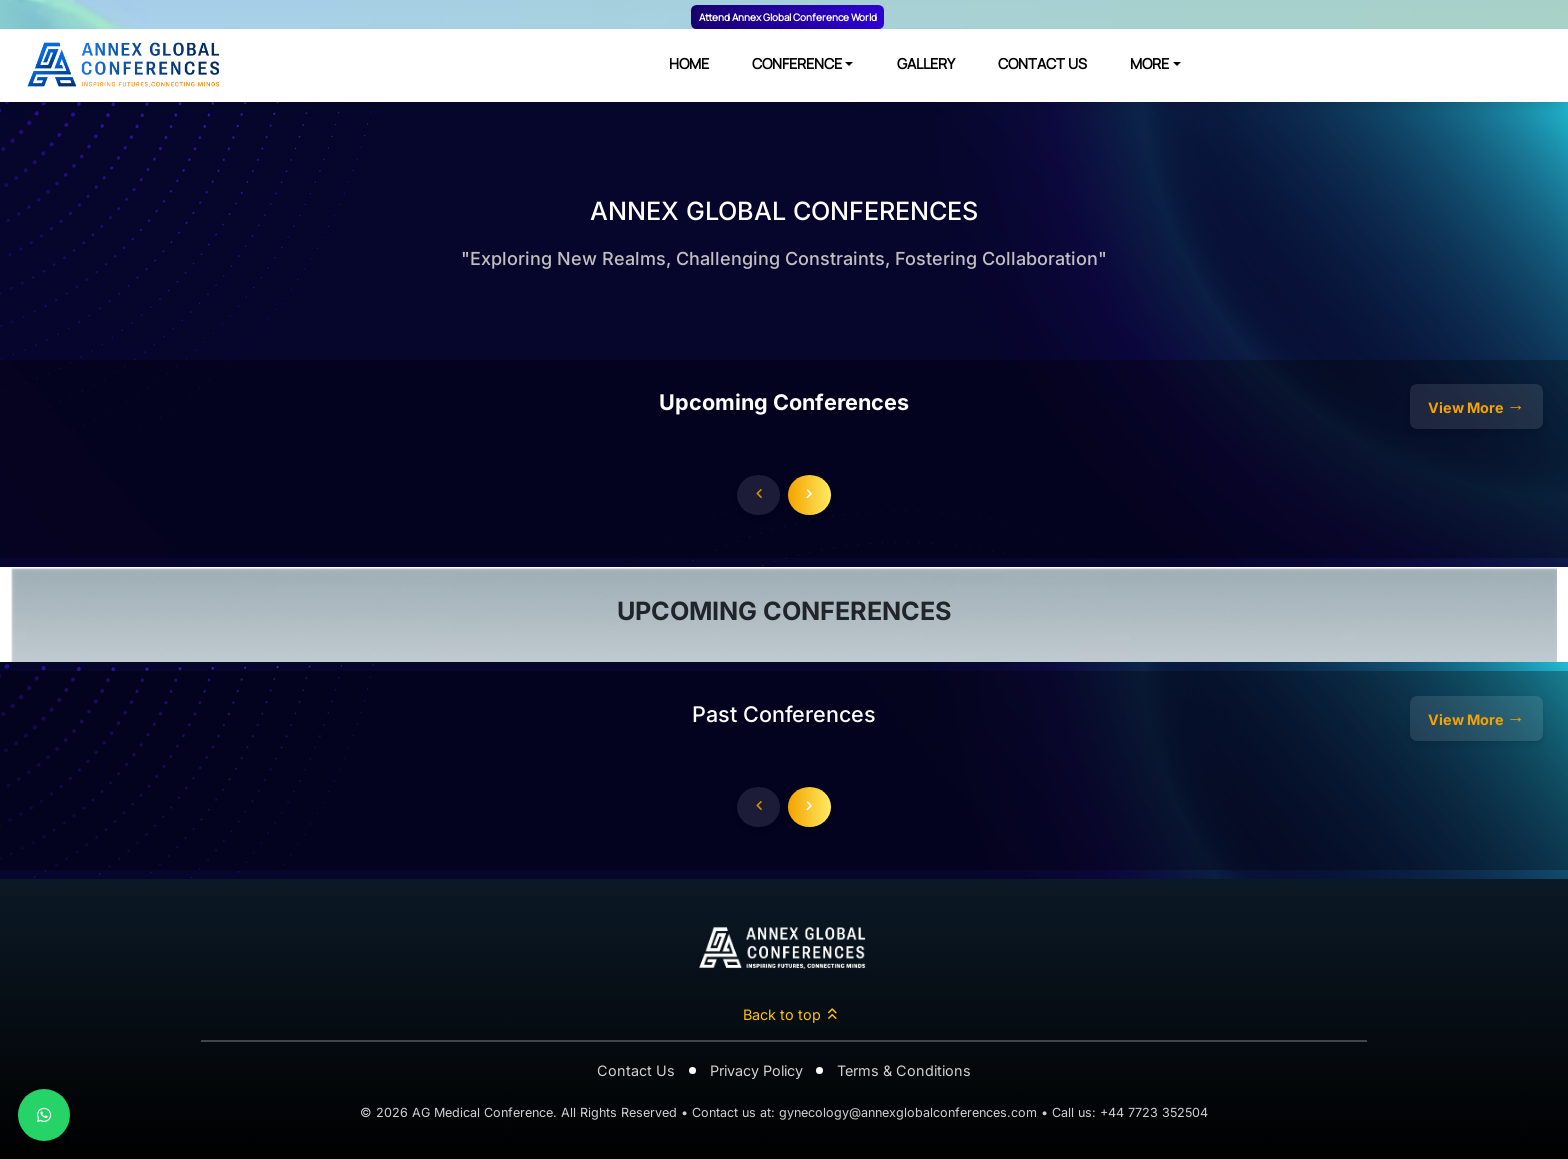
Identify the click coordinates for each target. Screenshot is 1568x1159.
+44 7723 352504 (1154, 1112)
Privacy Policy (756, 1070)
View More (1474, 406)
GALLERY (926, 63)
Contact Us (636, 1070)
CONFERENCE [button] (797, 63)
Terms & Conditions (904, 1070)
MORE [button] (1149, 63)
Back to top (791, 1014)
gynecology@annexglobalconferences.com (908, 1112)
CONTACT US (1042, 63)
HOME (689, 63)
